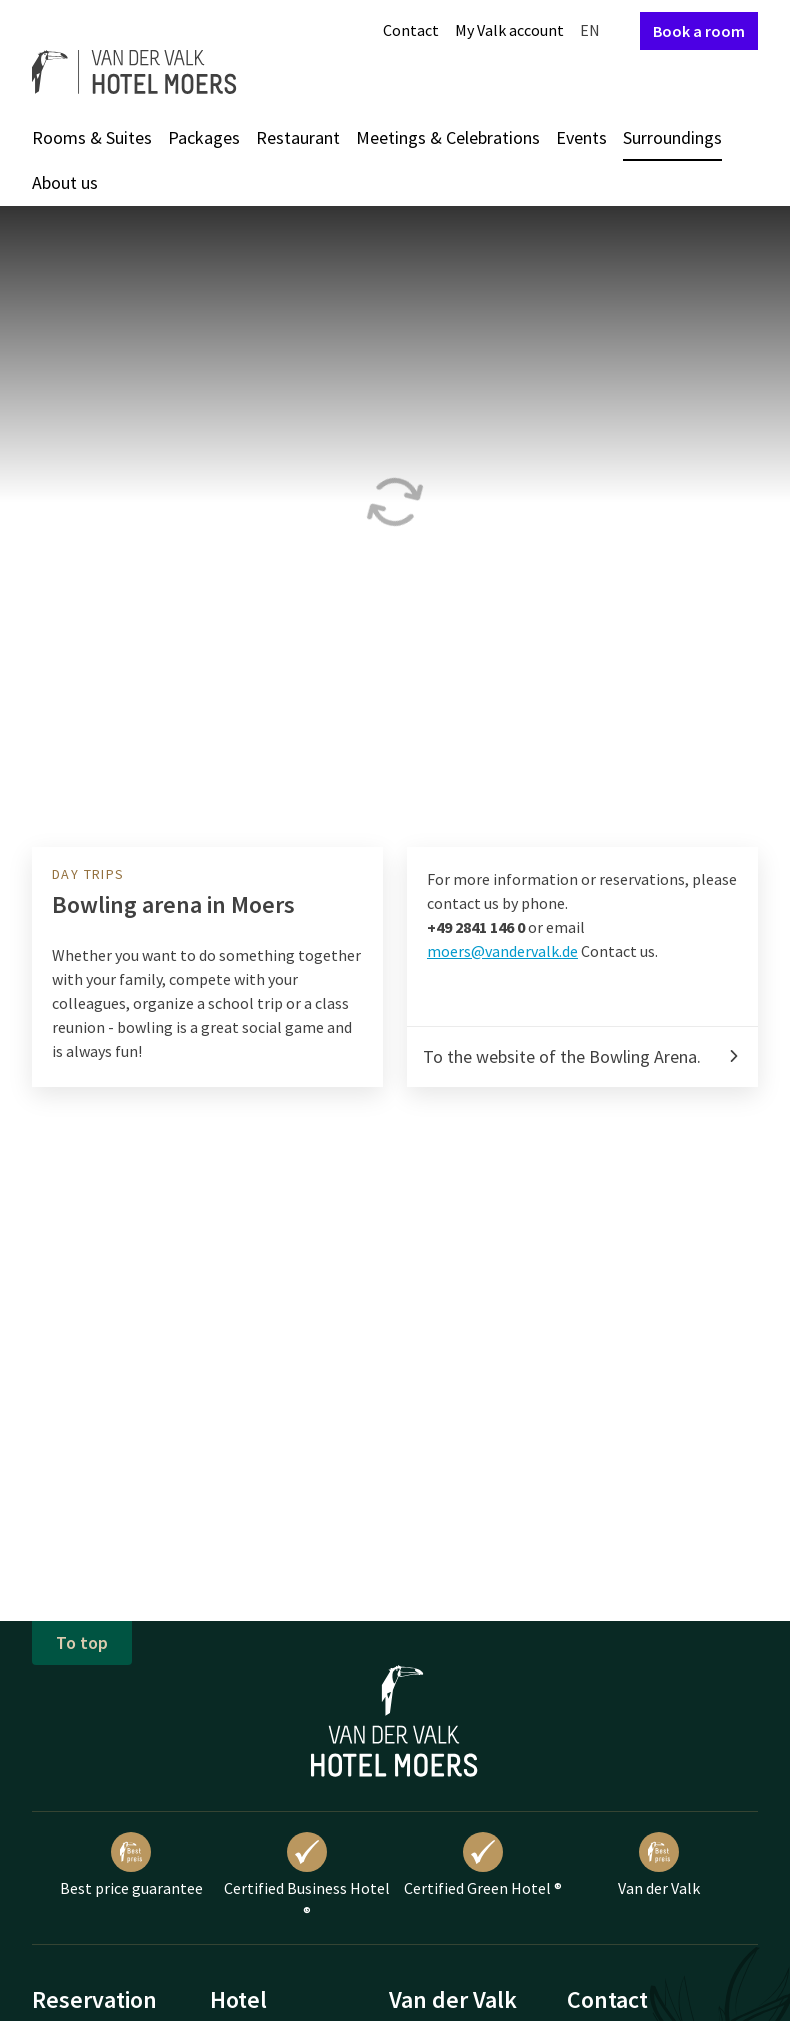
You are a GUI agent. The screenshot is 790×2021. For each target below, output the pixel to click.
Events (581, 137)
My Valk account (509, 30)
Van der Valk (659, 1865)
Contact (411, 30)
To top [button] (82, 1642)
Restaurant (298, 137)
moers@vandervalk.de (502, 951)
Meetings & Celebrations (448, 137)
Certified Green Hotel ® (483, 1865)
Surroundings (672, 137)
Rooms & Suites (92, 137)
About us (65, 182)
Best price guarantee (131, 1865)
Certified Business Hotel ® (307, 1877)
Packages (204, 137)
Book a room (699, 31)
